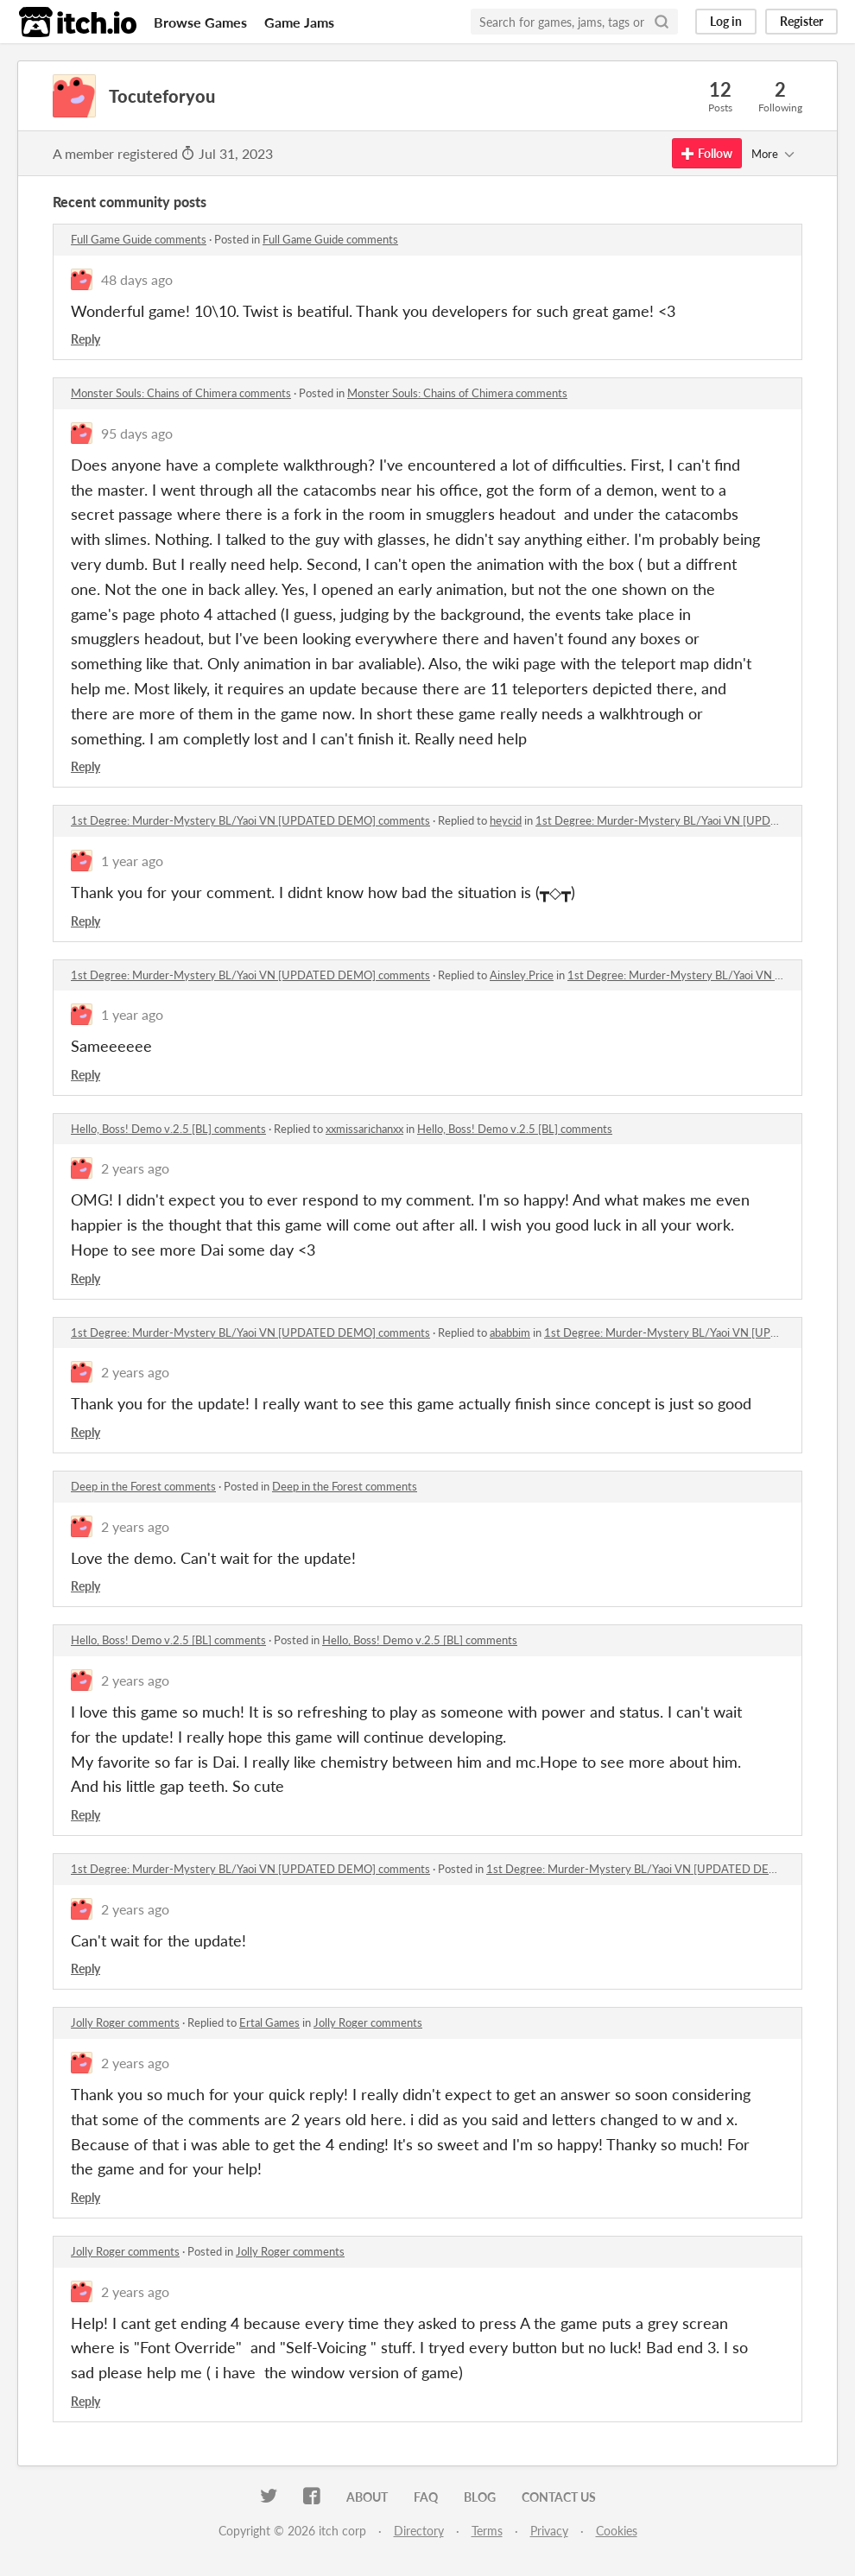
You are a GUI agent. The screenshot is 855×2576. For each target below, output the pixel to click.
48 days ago (137, 279)
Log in (726, 21)
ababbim (510, 1332)
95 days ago (137, 433)
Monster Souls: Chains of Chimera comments (181, 393)
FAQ (426, 2497)
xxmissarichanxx (364, 1129)
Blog (480, 2497)
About (367, 2497)
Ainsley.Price (522, 975)
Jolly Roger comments (125, 2022)
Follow (706, 153)
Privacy (549, 2530)
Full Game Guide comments (138, 239)
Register (801, 21)
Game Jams (299, 22)
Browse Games (200, 22)
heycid (506, 820)
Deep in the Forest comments (143, 1486)
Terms (487, 2530)
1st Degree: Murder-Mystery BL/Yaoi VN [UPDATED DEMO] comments (250, 820)
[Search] (661, 22)
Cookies (616, 2530)
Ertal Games (269, 2022)
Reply (85, 339)
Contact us (559, 2497)
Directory (419, 2530)
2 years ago (135, 1168)
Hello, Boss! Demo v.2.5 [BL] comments (168, 1129)
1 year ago (132, 860)
